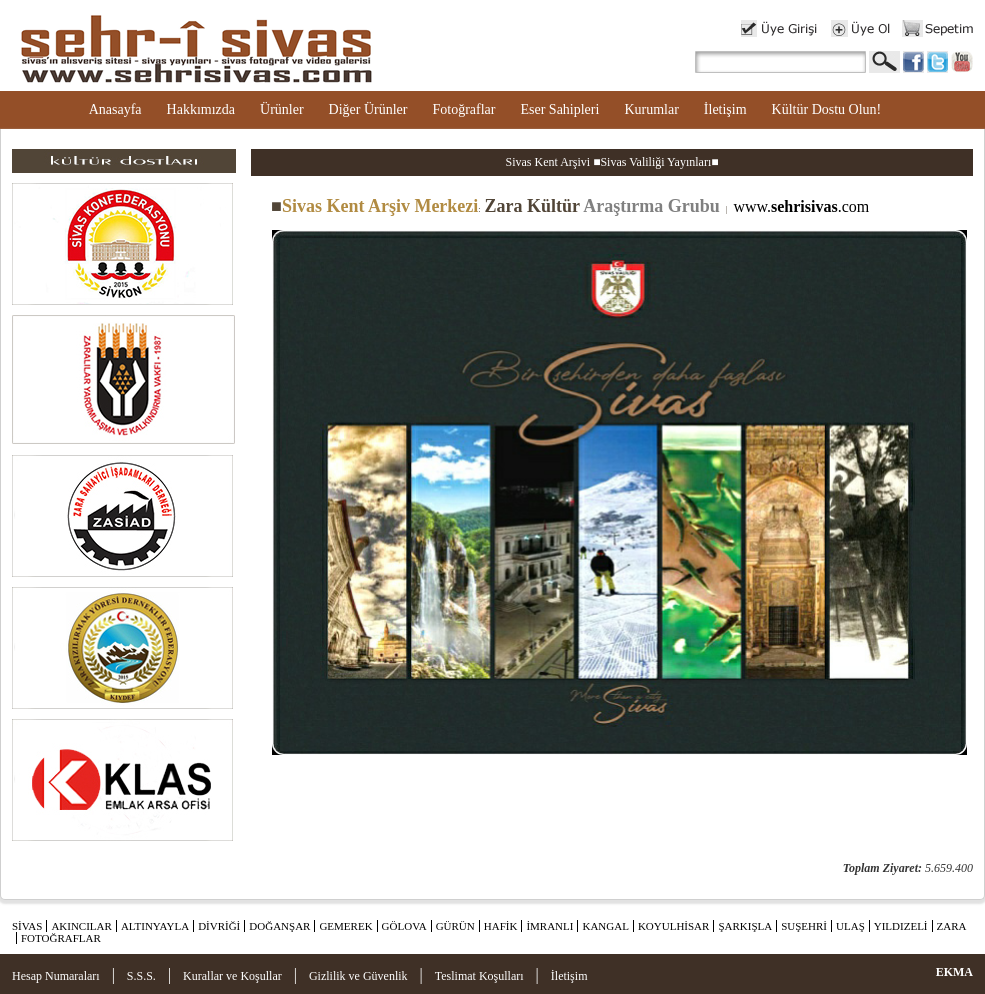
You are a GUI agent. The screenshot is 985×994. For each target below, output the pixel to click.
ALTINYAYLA (155, 926)
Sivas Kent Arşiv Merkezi (374, 206)
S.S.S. (141, 976)
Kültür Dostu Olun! (827, 109)
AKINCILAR (81, 926)
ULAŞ (850, 926)
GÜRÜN (455, 926)
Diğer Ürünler (368, 109)
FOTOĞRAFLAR (61, 938)
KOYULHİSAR (674, 926)
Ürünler (282, 109)
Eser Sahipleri (559, 109)
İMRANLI (549, 926)
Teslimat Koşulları (479, 976)
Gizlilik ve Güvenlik (358, 976)
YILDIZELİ (901, 926)
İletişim (725, 109)
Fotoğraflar (463, 109)
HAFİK (501, 926)
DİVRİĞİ (219, 926)
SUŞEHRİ (804, 926)
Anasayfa (115, 109)
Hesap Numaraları (56, 976)
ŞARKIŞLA (745, 926)
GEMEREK (345, 926)
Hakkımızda (201, 109)
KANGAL (605, 926)
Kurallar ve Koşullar (232, 976)
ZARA (952, 926)
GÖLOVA (404, 926)
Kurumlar (651, 109)
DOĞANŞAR (279, 926)
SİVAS (27, 926)
